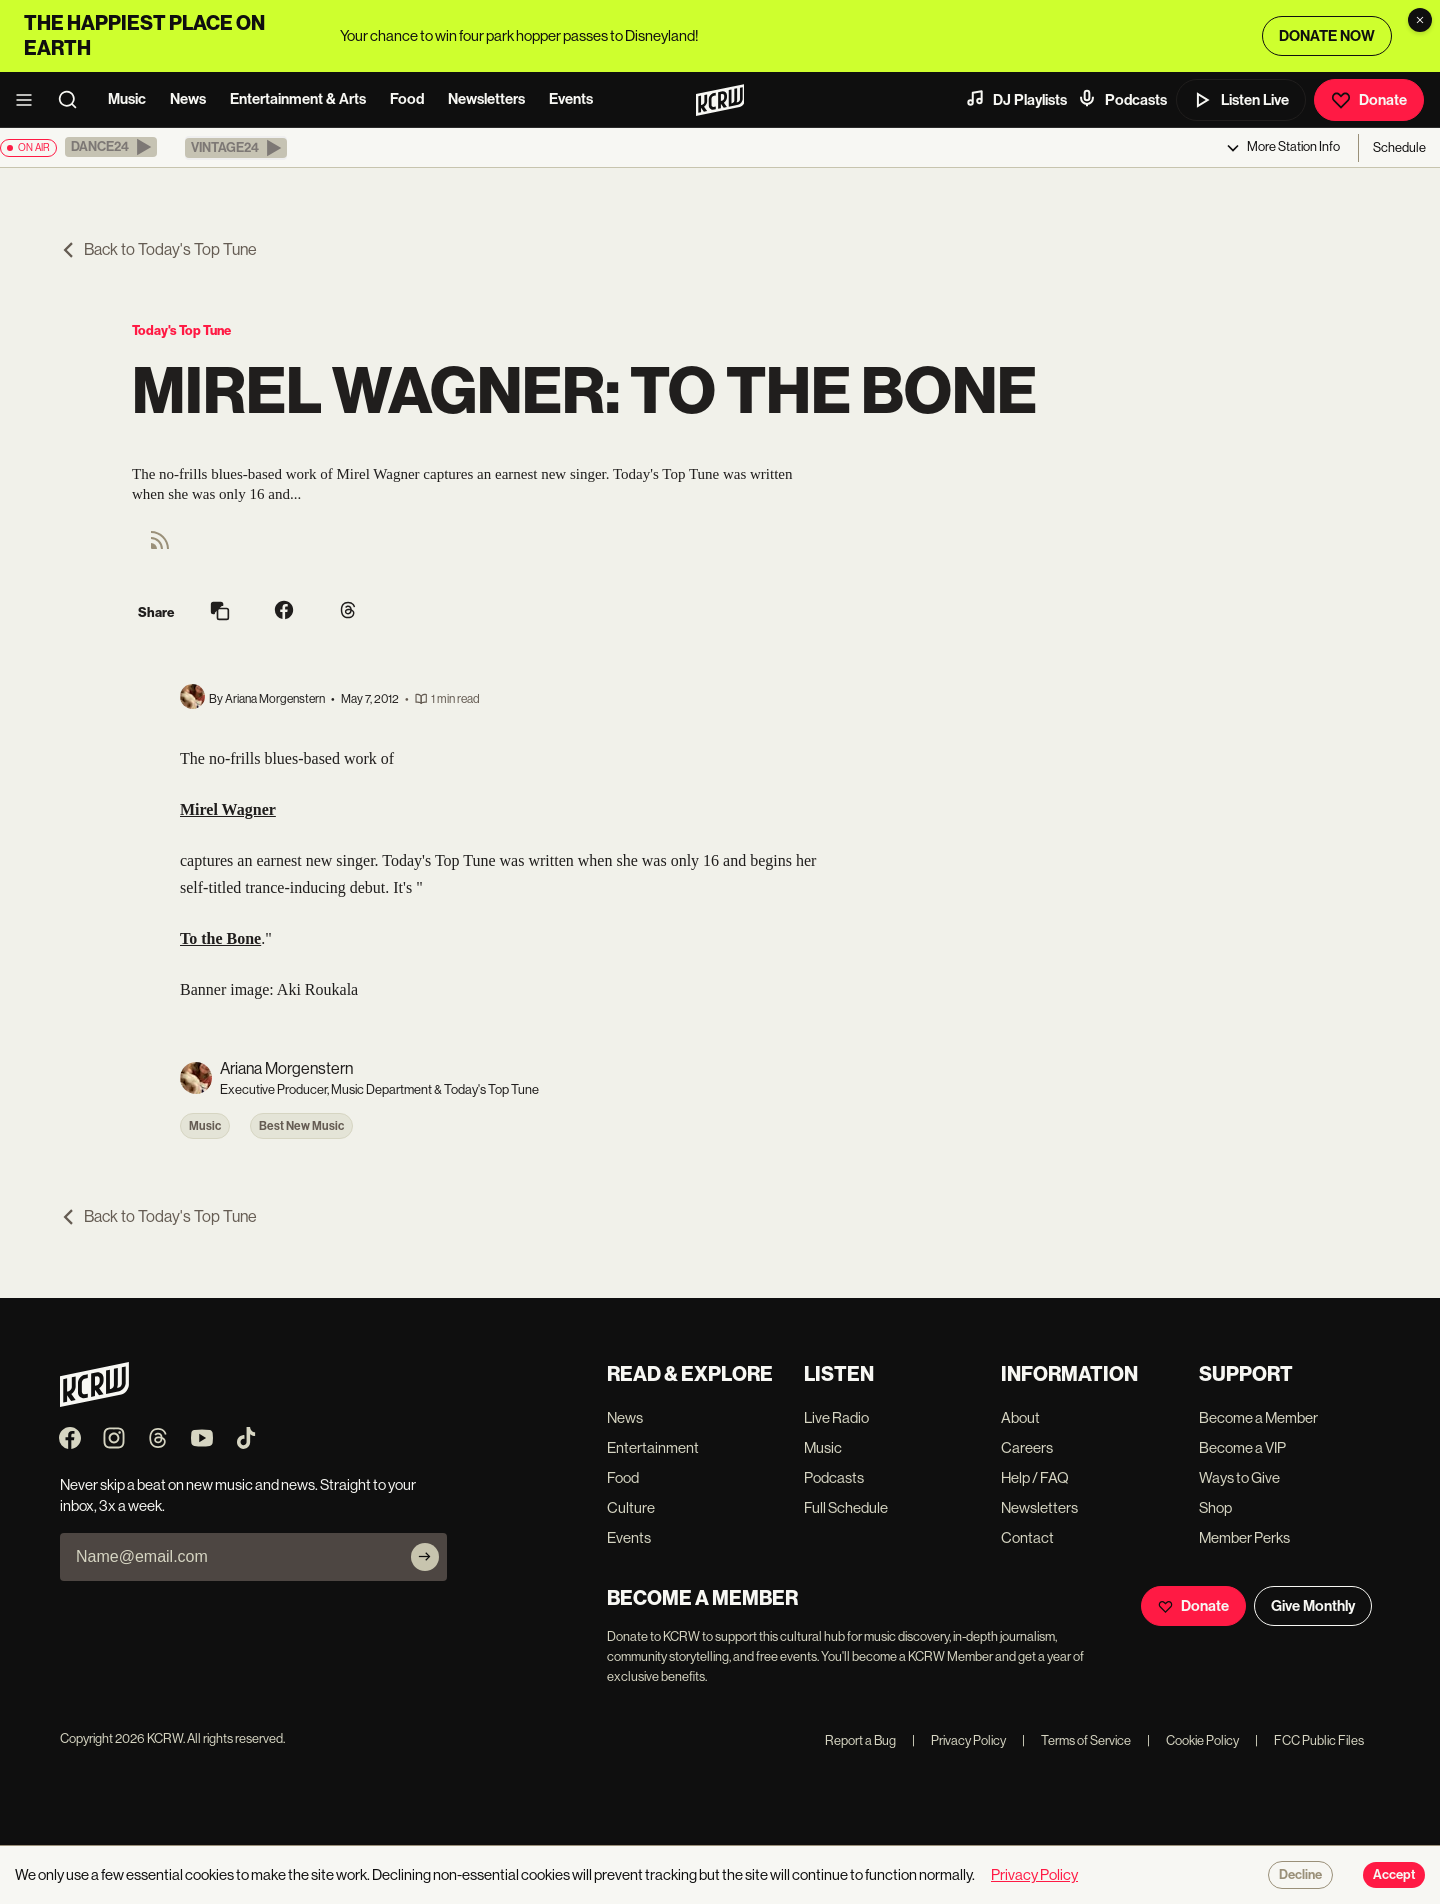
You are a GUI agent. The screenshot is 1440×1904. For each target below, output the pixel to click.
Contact (1027, 1537)
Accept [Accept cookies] (1394, 1875)
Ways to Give (1239, 1477)
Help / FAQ (1035, 1477)
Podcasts (1122, 99)
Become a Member (1258, 1417)
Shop (1215, 1507)
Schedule (1399, 147)
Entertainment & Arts (298, 99)
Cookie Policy (1193, 1740)
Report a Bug (860, 1740)
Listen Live (1241, 100)
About (1020, 1417)
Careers (1027, 1447)
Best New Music (301, 1126)
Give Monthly (1313, 1606)
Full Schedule (846, 1507)
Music (127, 99)
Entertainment (653, 1447)
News (188, 99)
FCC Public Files (1309, 1740)
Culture (631, 1507)
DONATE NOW (1327, 36)
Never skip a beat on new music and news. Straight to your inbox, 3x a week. (238, 1495)
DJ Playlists (1016, 99)
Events (571, 99)
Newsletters (486, 99)
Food (407, 99)
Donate (1369, 100)
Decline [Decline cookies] (1300, 1875)
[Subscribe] (425, 1557)
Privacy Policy (959, 1740)
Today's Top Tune (181, 330)
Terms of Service (1076, 1740)
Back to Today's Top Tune (158, 249)
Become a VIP (1242, 1447)
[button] (111, 147)
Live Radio (836, 1417)
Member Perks (1244, 1537)
